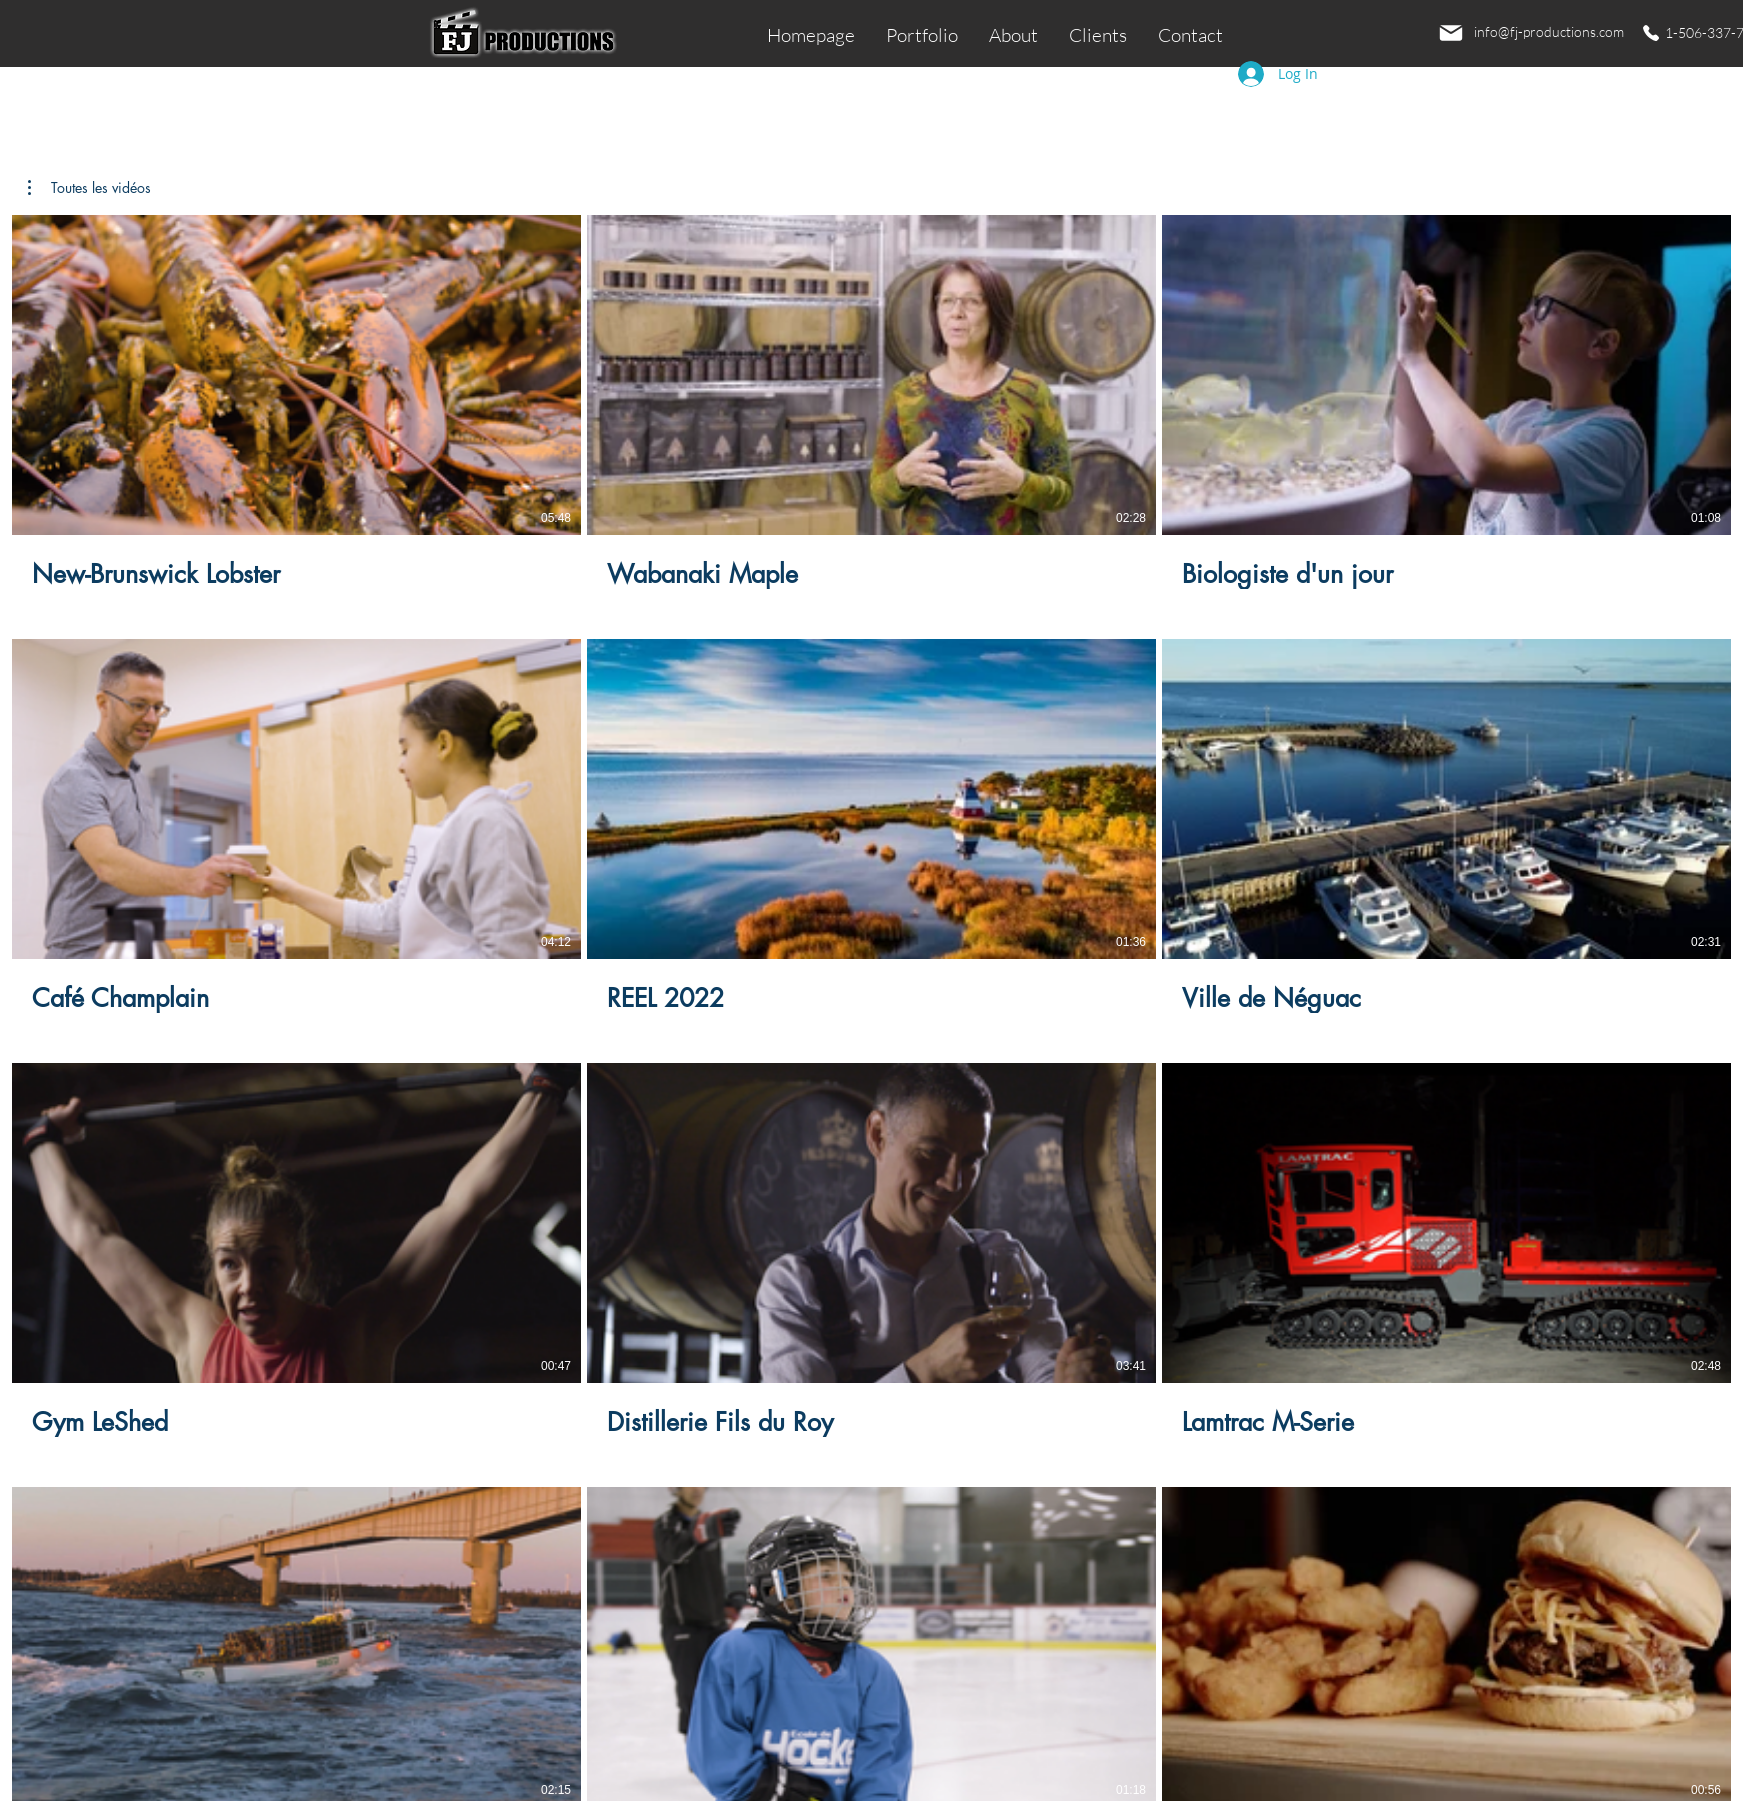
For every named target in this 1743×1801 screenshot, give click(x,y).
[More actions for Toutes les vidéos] (89, 188)
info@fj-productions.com (1549, 31)
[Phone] (1651, 33)
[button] (89, 188)
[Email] (1451, 33)
